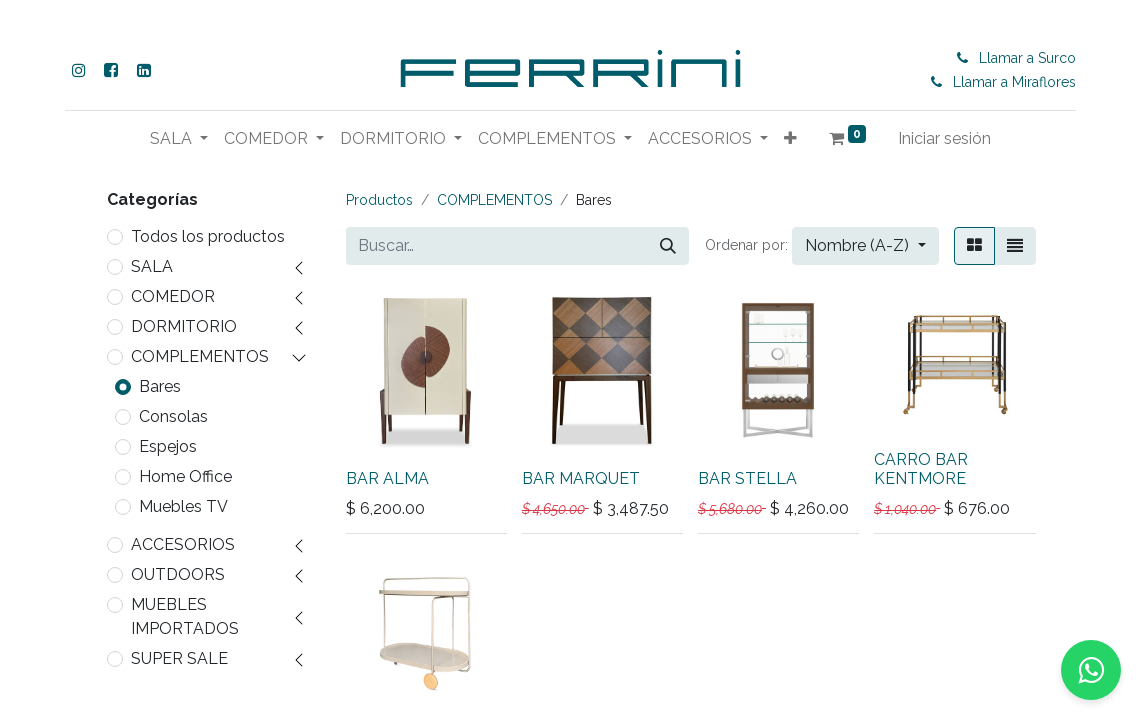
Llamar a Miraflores (1018, 82)
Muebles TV (183, 506)
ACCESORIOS (183, 544)
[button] (853, 139)
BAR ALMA (387, 478)
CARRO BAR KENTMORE (921, 469)
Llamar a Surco (1031, 58)
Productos (379, 200)
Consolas (173, 416)
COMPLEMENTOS (200, 356)
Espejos (168, 446)
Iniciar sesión (1007, 138)
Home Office (185, 476)
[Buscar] (668, 246)
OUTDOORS (178, 574)
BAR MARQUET (581, 478)
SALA (152, 266)
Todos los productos (208, 236)
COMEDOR (173, 296)
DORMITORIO (184, 326)
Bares (160, 386)
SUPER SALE (179, 658)
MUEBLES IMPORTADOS (185, 616)
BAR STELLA (747, 478)
